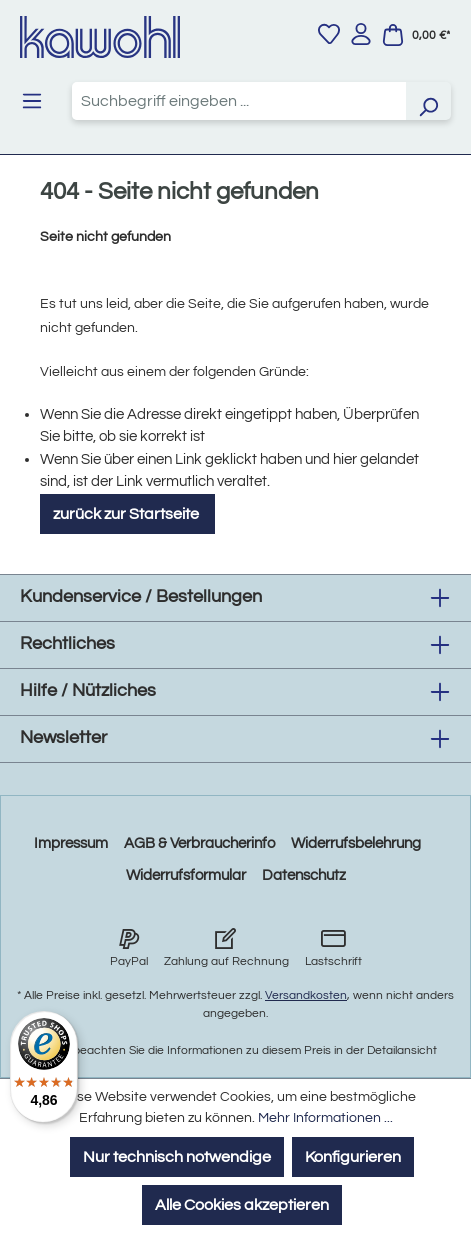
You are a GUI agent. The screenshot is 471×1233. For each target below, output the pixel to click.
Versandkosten (306, 995)
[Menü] (32, 101)
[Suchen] (428, 101)
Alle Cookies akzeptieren (242, 1205)
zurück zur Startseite (127, 514)
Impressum (71, 843)
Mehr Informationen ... (325, 1118)
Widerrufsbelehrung (356, 843)
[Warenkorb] (416, 35)
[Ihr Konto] (361, 34)
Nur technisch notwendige (177, 1157)
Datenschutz (304, 875)
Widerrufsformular (186, 875)
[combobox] (239, 101)
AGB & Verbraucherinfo (199, 843)
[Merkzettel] (329, 34)
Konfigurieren (353, 1157)
